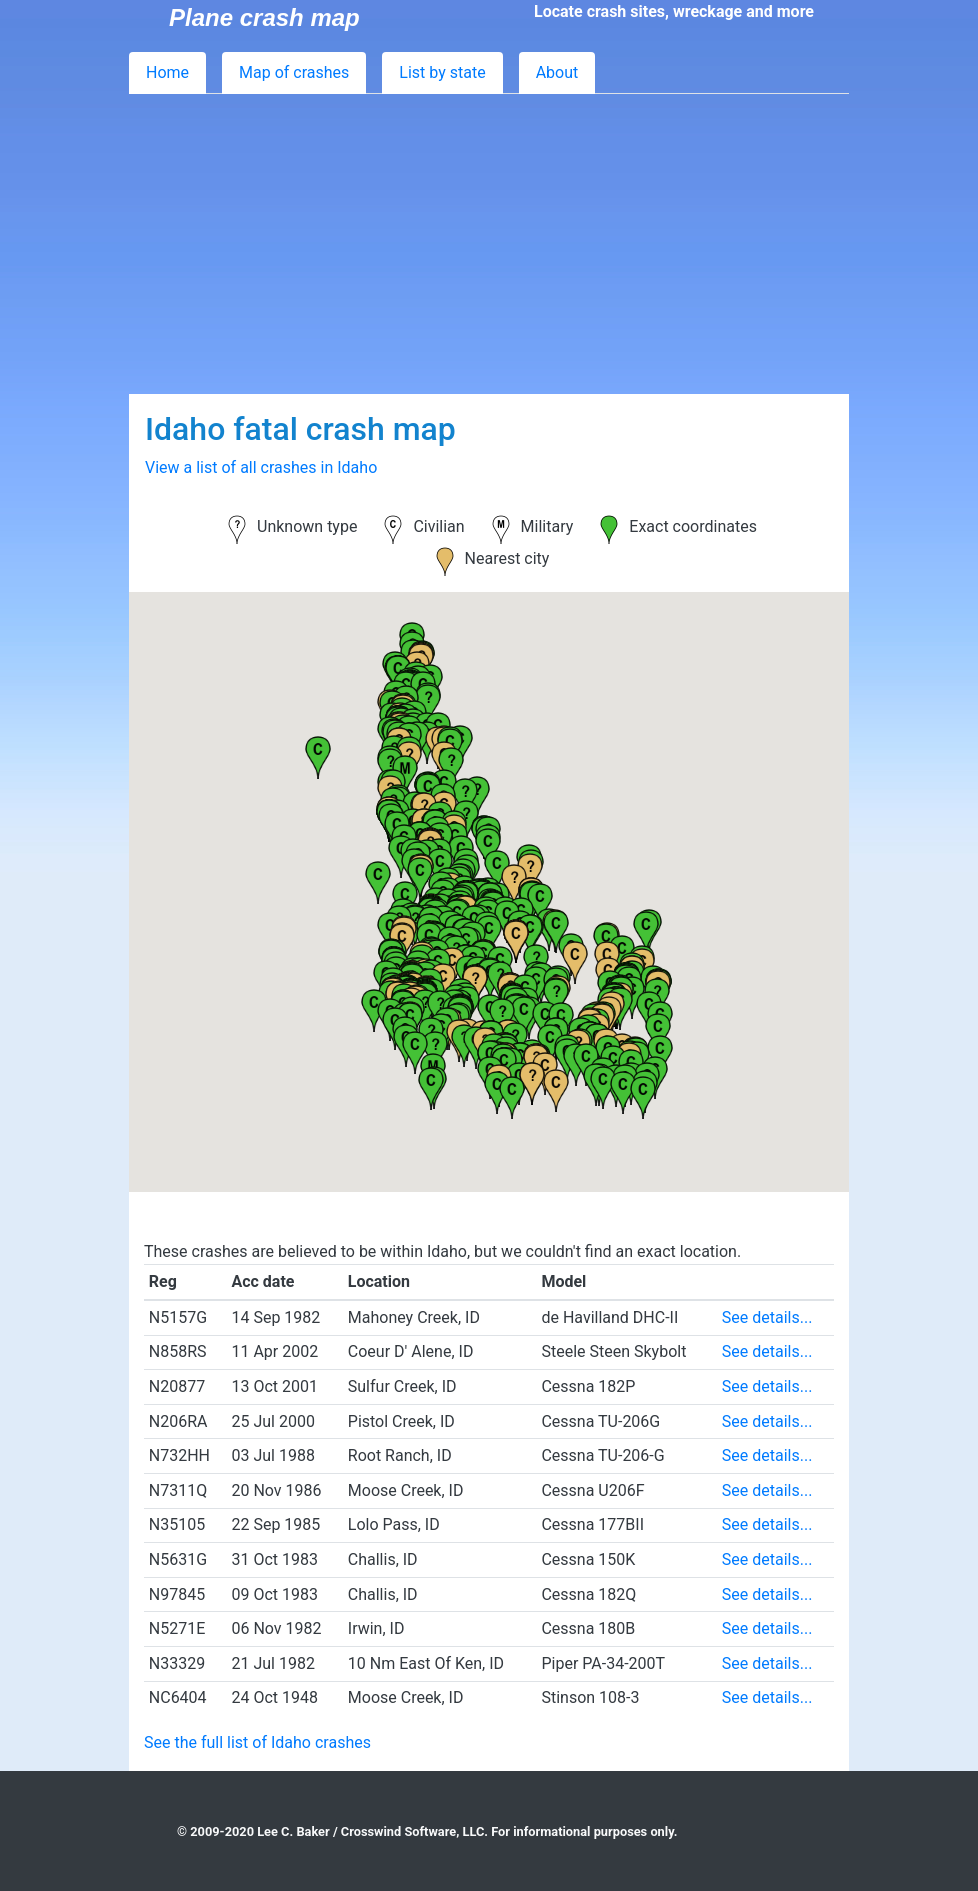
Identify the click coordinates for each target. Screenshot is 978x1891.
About (557, 72)
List (442, 72)
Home (167, 72)
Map (294, 72)
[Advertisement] (489, 244)
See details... (767, 1317)
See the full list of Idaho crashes (257, 1742)
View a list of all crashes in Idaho (261, 467)
